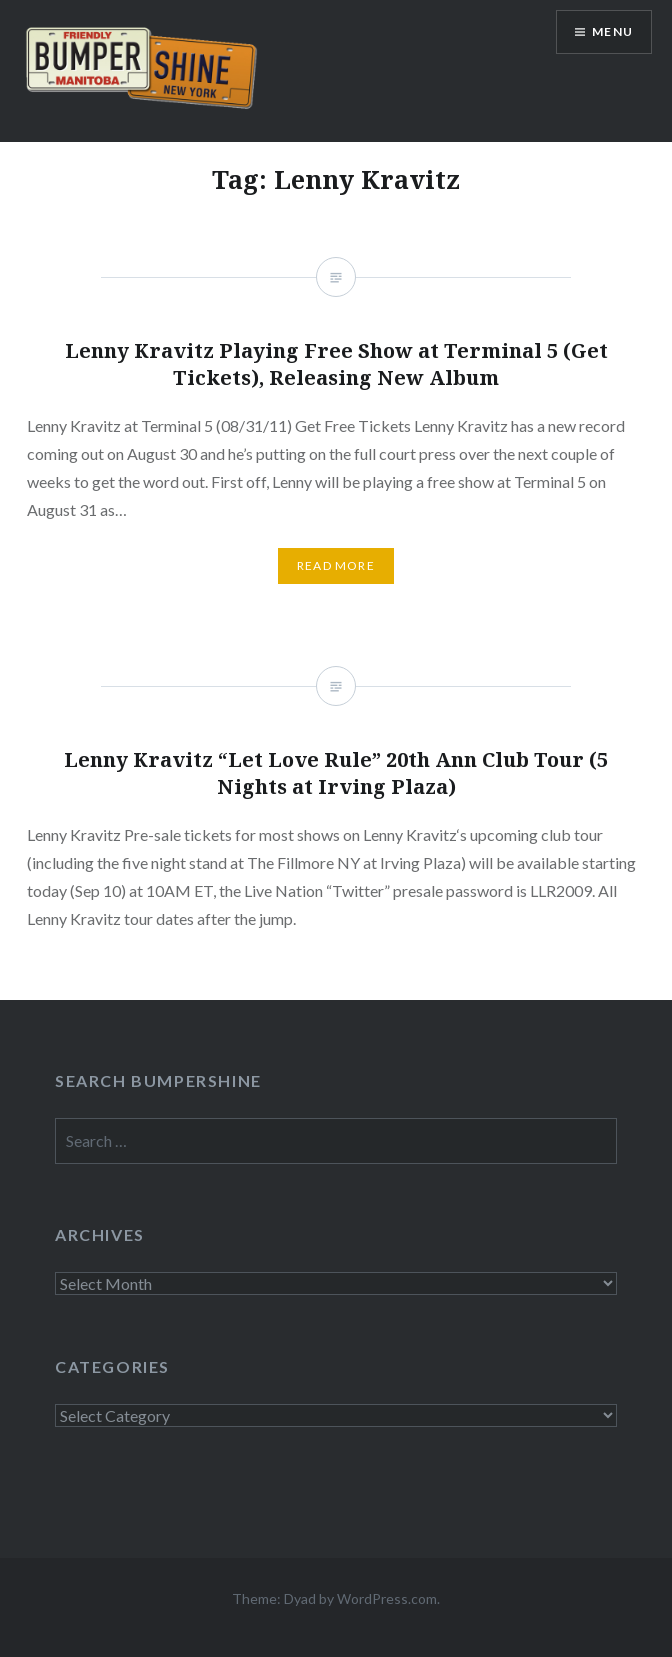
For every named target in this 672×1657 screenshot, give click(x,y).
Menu (612, 31)
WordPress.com (387, 1598)
